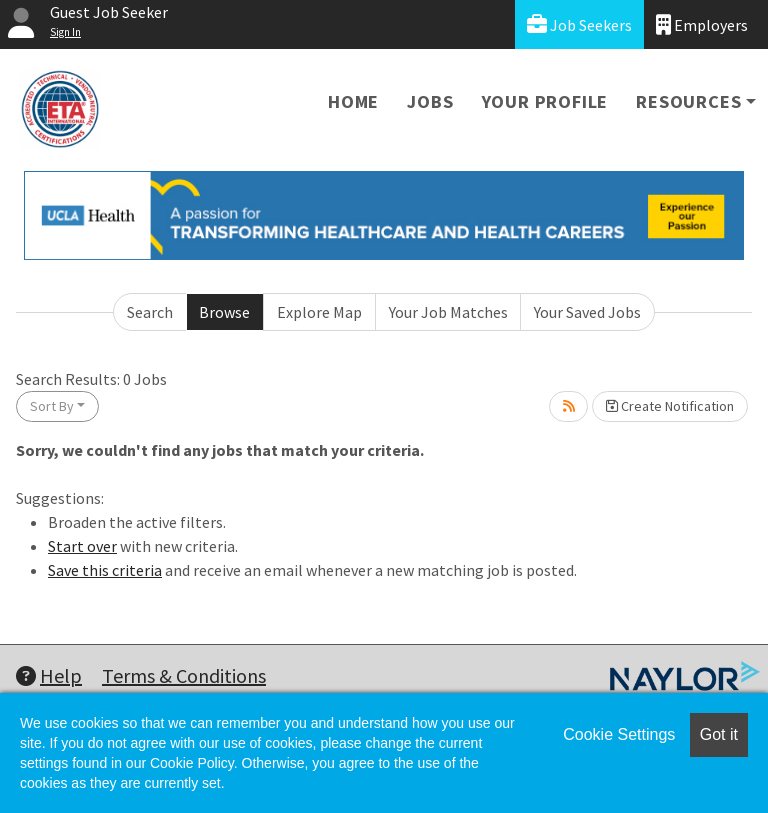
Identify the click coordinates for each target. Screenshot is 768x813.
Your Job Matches (448, 312)
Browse (224, 312)
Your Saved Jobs (587, 312)
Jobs (430, 101)
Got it (719, 734)
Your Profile (545, 101)
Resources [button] (688, 101)
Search (150, 312)
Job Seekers (579, 24)
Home (353, 101)
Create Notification (670, 406)
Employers (702, 24)
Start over (82, 546)
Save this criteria (105, 570)
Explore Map (319, 312)
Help (49, 675)
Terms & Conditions (184, 675)
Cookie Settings (619, 734)
